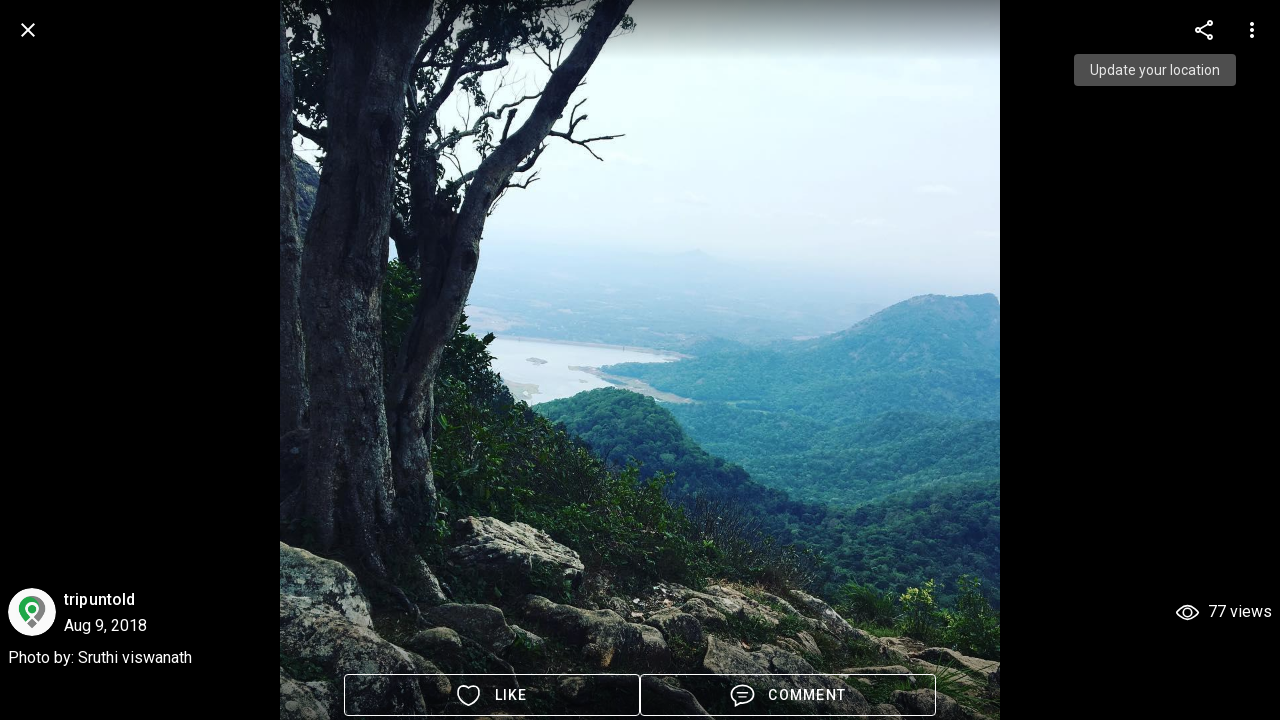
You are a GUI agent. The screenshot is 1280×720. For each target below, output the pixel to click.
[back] (28, 30)
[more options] (1204, 30)
